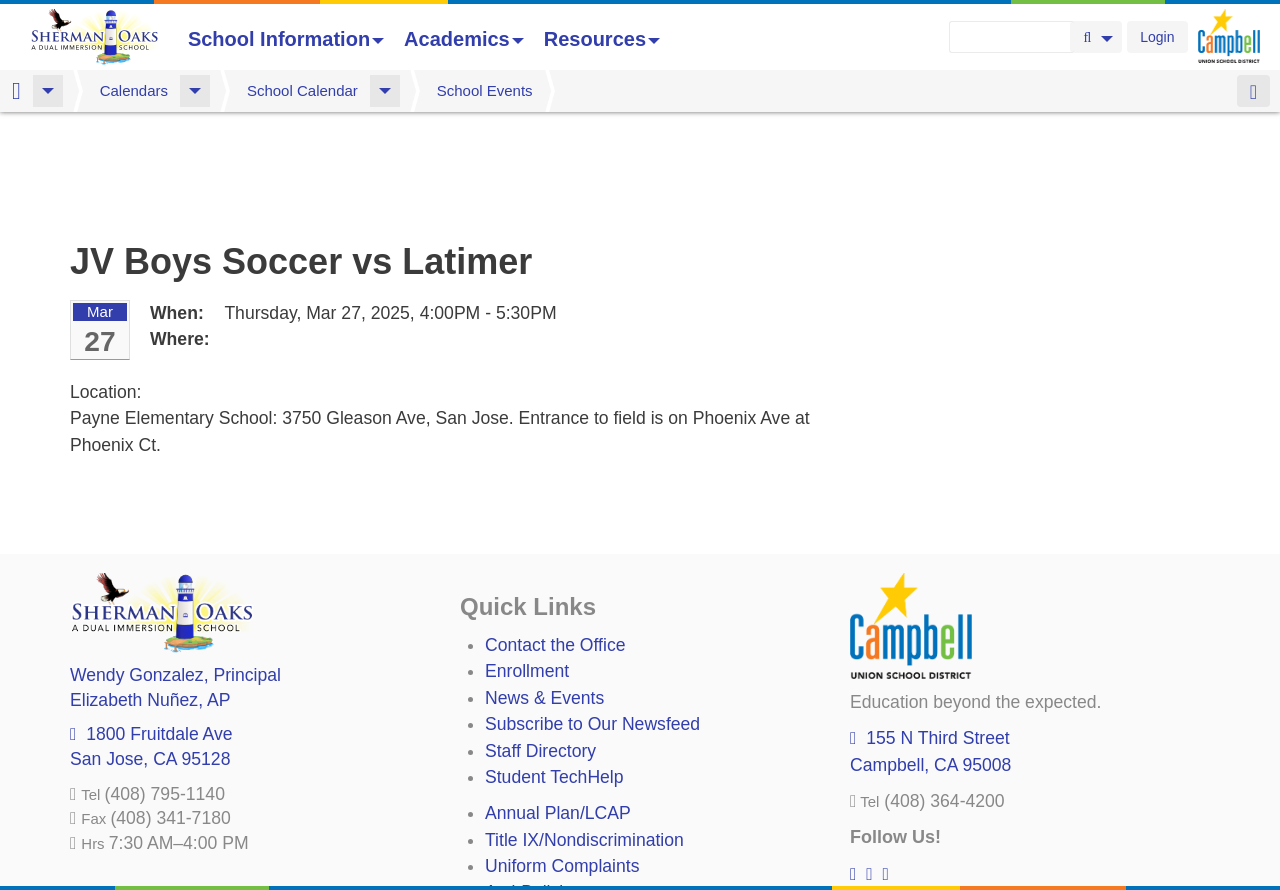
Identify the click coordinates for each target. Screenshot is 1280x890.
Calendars (134, 90)
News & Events (544, 593)
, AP (150, 595)
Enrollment (527, 566)
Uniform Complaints (562, 761)
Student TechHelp (554, 672)
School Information (286, 39)
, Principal (175, 570)
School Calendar (302, 90)
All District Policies (557, 840)
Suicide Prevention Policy (584, 814)
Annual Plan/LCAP (558, 708)
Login (1157, 37)
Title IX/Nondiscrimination (584, 735)
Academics (464, 39)
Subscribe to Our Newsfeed (592, 619)
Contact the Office (555, 540)
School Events (485, 90)
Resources (602, 39)
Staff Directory (540, 646)
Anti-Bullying (534, 787)
